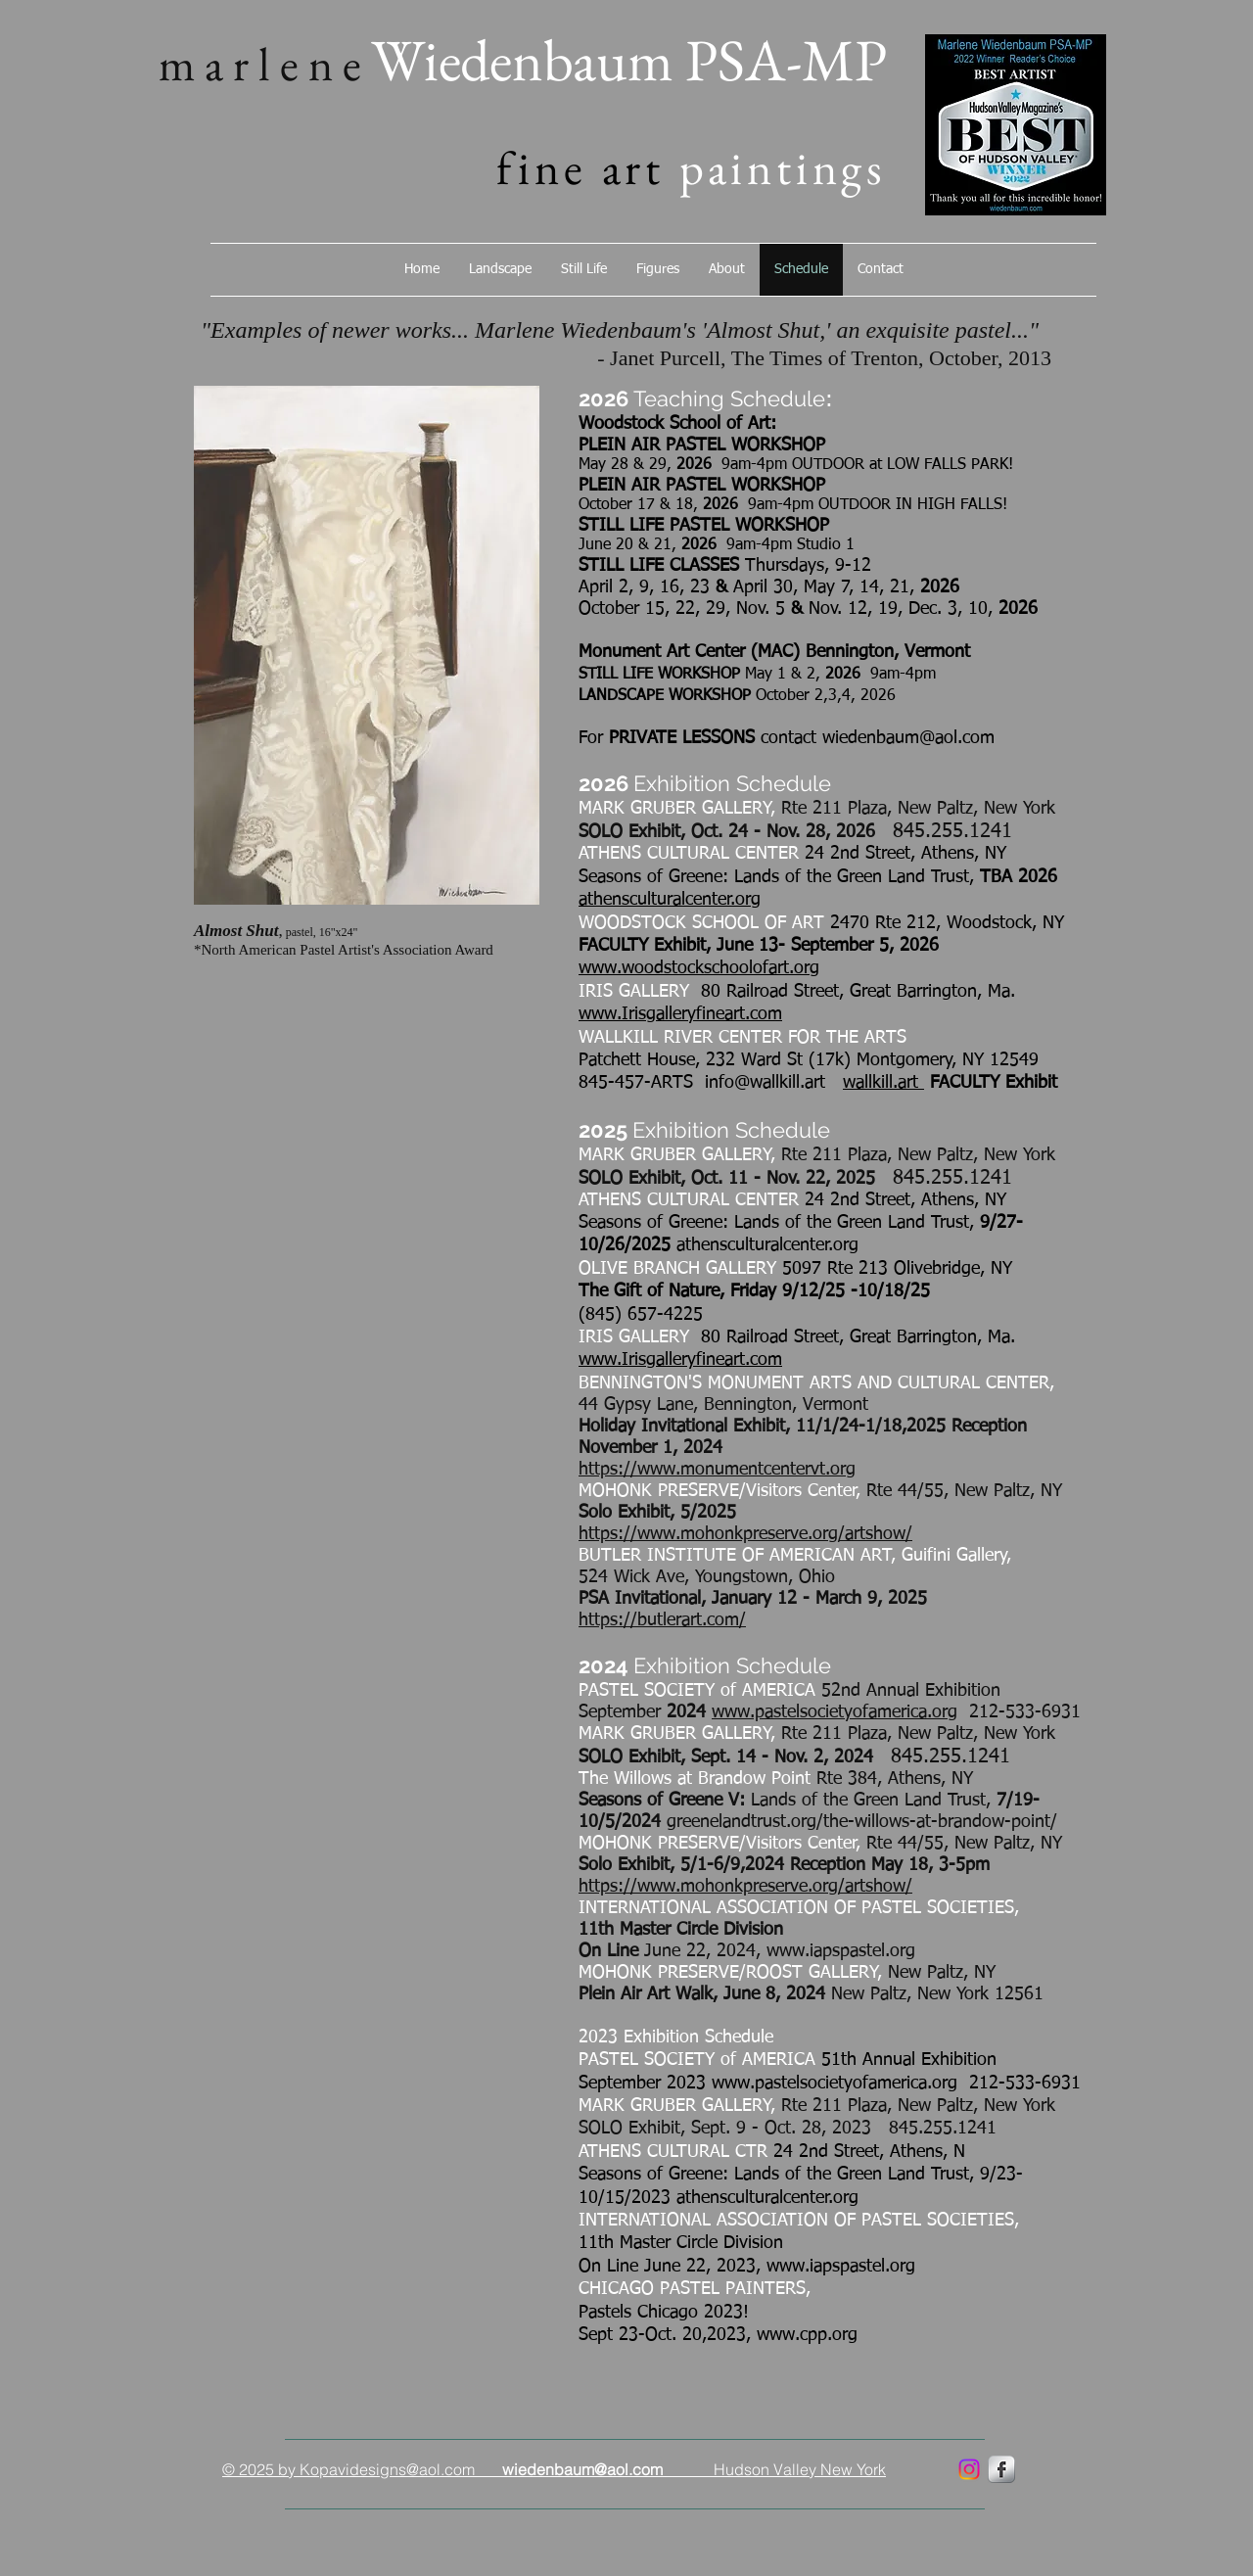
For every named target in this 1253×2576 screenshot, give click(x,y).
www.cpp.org (807, 2335)
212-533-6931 (1019, 1712)
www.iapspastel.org (840, 1951)
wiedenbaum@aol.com (908, 738)
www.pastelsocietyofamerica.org (834, 1712)
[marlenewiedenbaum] (969, 2469)
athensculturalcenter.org (670, 900)
